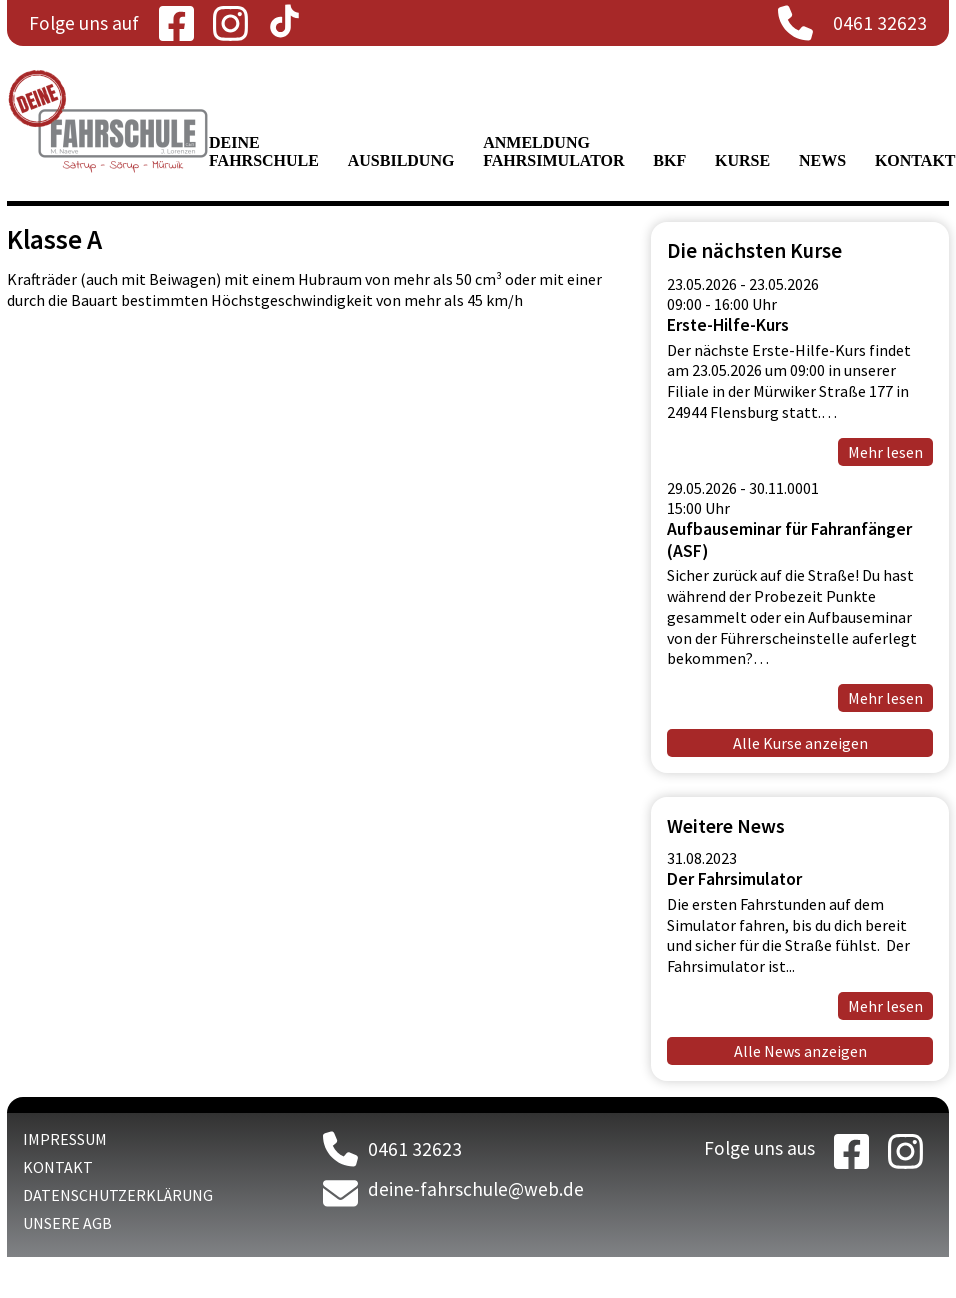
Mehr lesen (885, 1006)
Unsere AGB (67, 1223)
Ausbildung (401, 160)
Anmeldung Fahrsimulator (553, 151)
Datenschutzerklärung (118, 1195)
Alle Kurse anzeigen (800, 743)
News (822, 160)
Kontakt (915, 160)
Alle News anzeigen (800, 1051)
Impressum (65, 1139)
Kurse (742, 160)
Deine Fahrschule (264, 151)
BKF (669, 160)
